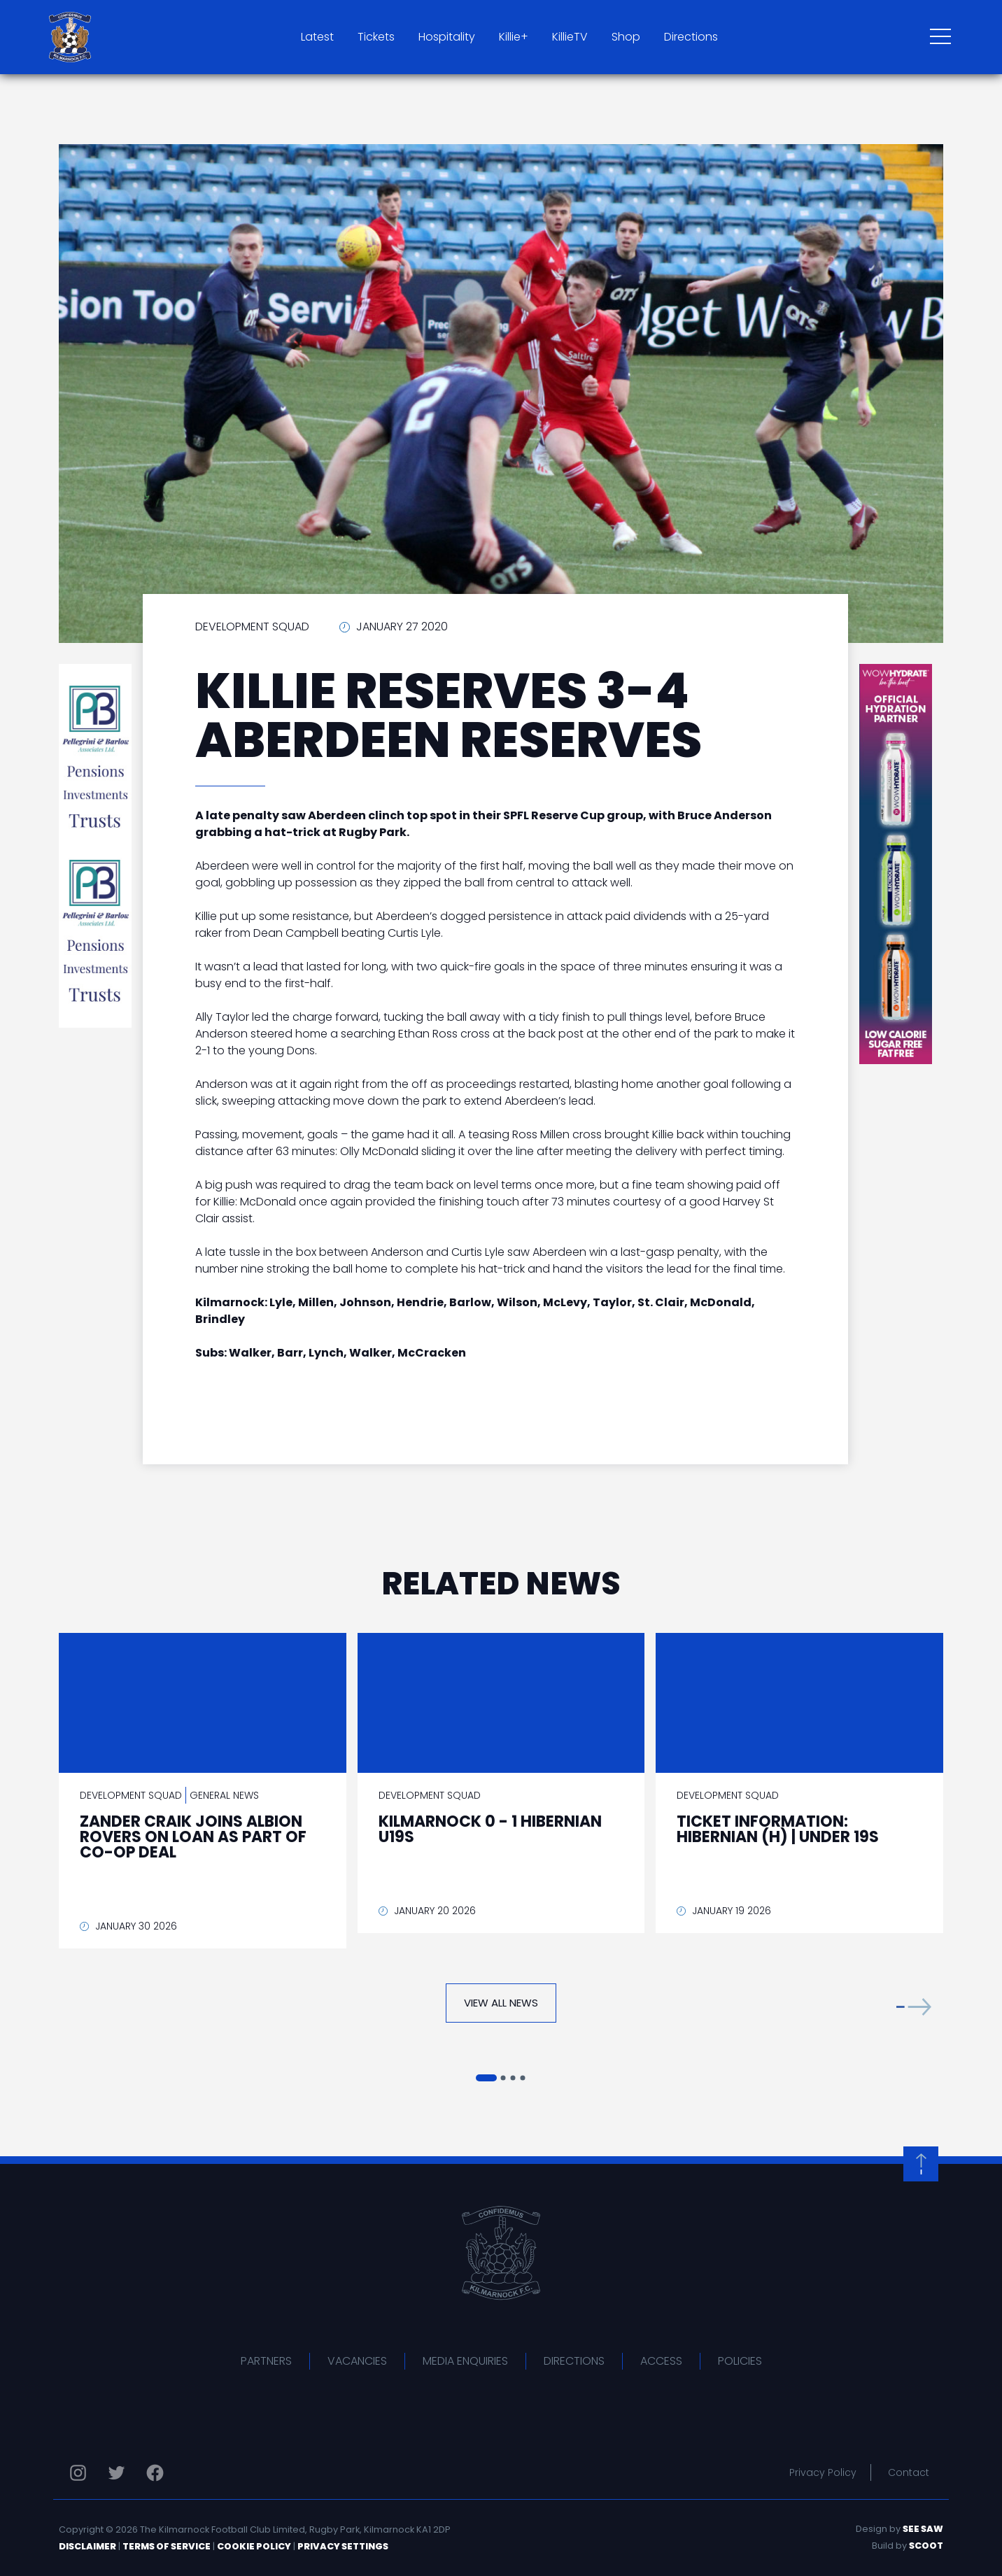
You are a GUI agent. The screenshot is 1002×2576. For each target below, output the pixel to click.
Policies (740, 2361)
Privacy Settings (342, 2546)
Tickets (376, 37)
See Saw (923, 2529)
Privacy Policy (822, 2472)
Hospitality (446, 37)
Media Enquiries (465, 2361)
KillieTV (570, 37)
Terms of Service (166, 2546)
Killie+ (513, 37)
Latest (317, 37)
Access (661, 2361)
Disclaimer (87, 2546)
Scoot (926, 2546)
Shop (626, 37)
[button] (914, 2006)
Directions (691, 37)
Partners (266, 2361)
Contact (908, 2472)
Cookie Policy (254, 2546)
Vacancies (357, 2361)
